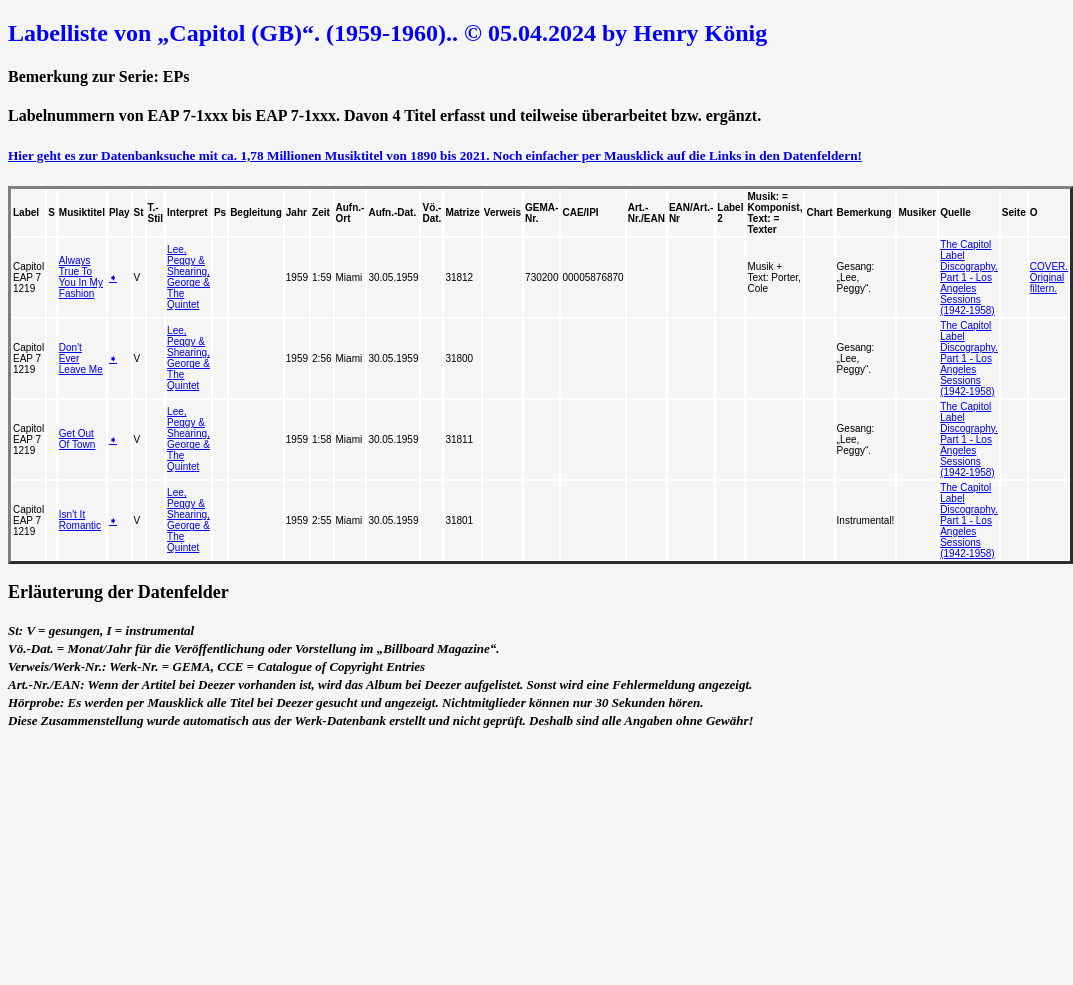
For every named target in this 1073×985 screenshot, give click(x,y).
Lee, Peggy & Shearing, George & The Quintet (188, 277)
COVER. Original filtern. (1049, 277)
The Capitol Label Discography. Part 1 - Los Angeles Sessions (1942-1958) (969, 277)
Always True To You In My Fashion (81, 277)
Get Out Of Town (77, 439)
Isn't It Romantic (80, 520)
